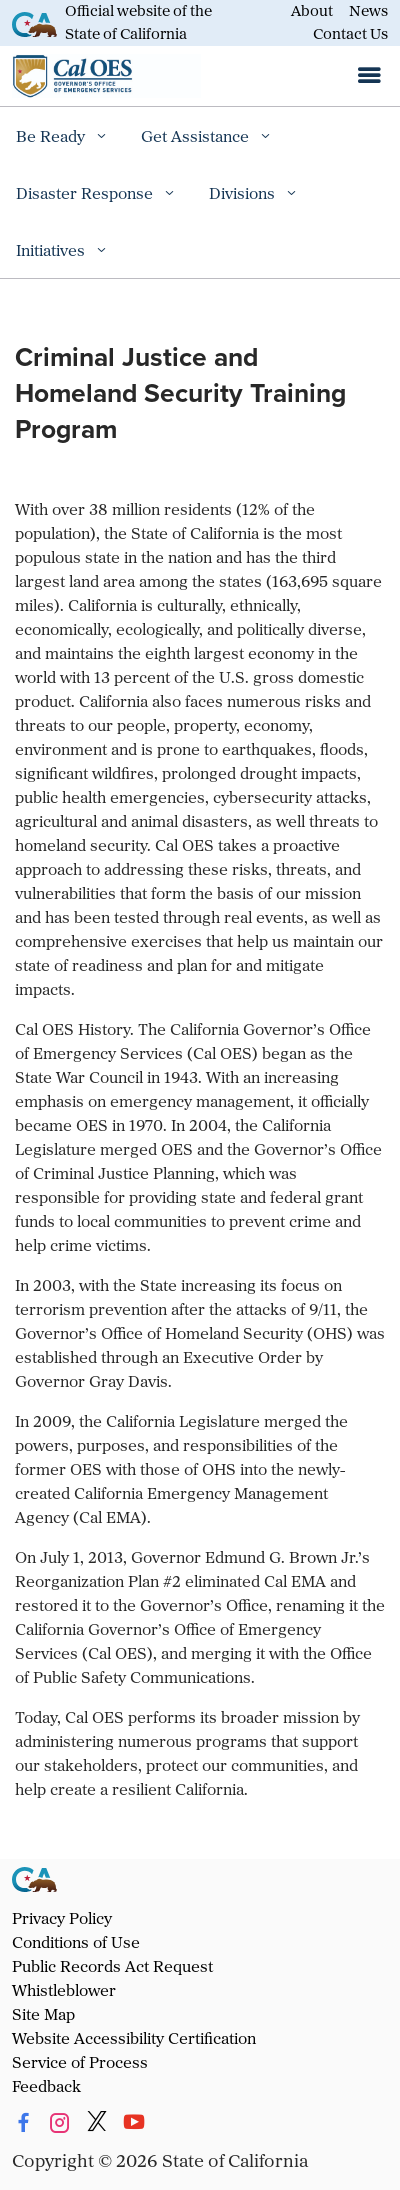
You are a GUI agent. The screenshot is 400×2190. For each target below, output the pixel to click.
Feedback (46, 2086)
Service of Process (80, 2062)
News (368, 11)
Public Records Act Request (112, 1966)
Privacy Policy (62, 1918)
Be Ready (52, 136)
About (312, 11)
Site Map (43, 2014)
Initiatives (52, 250)
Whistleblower (64, 1990)
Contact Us (350, 34)
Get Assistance (197, 136)
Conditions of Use (76, 1942)
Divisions (244, 193)
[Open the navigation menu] (369, 76)
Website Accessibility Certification (134, 2038)
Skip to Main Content (200, 0)
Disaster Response (86, 193)
